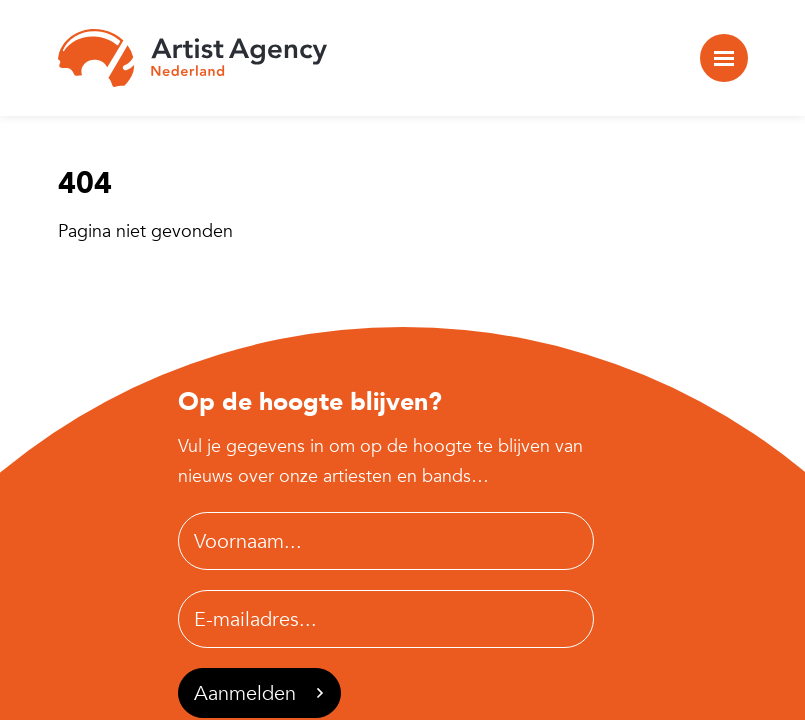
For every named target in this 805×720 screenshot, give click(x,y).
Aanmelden (258, 693)
